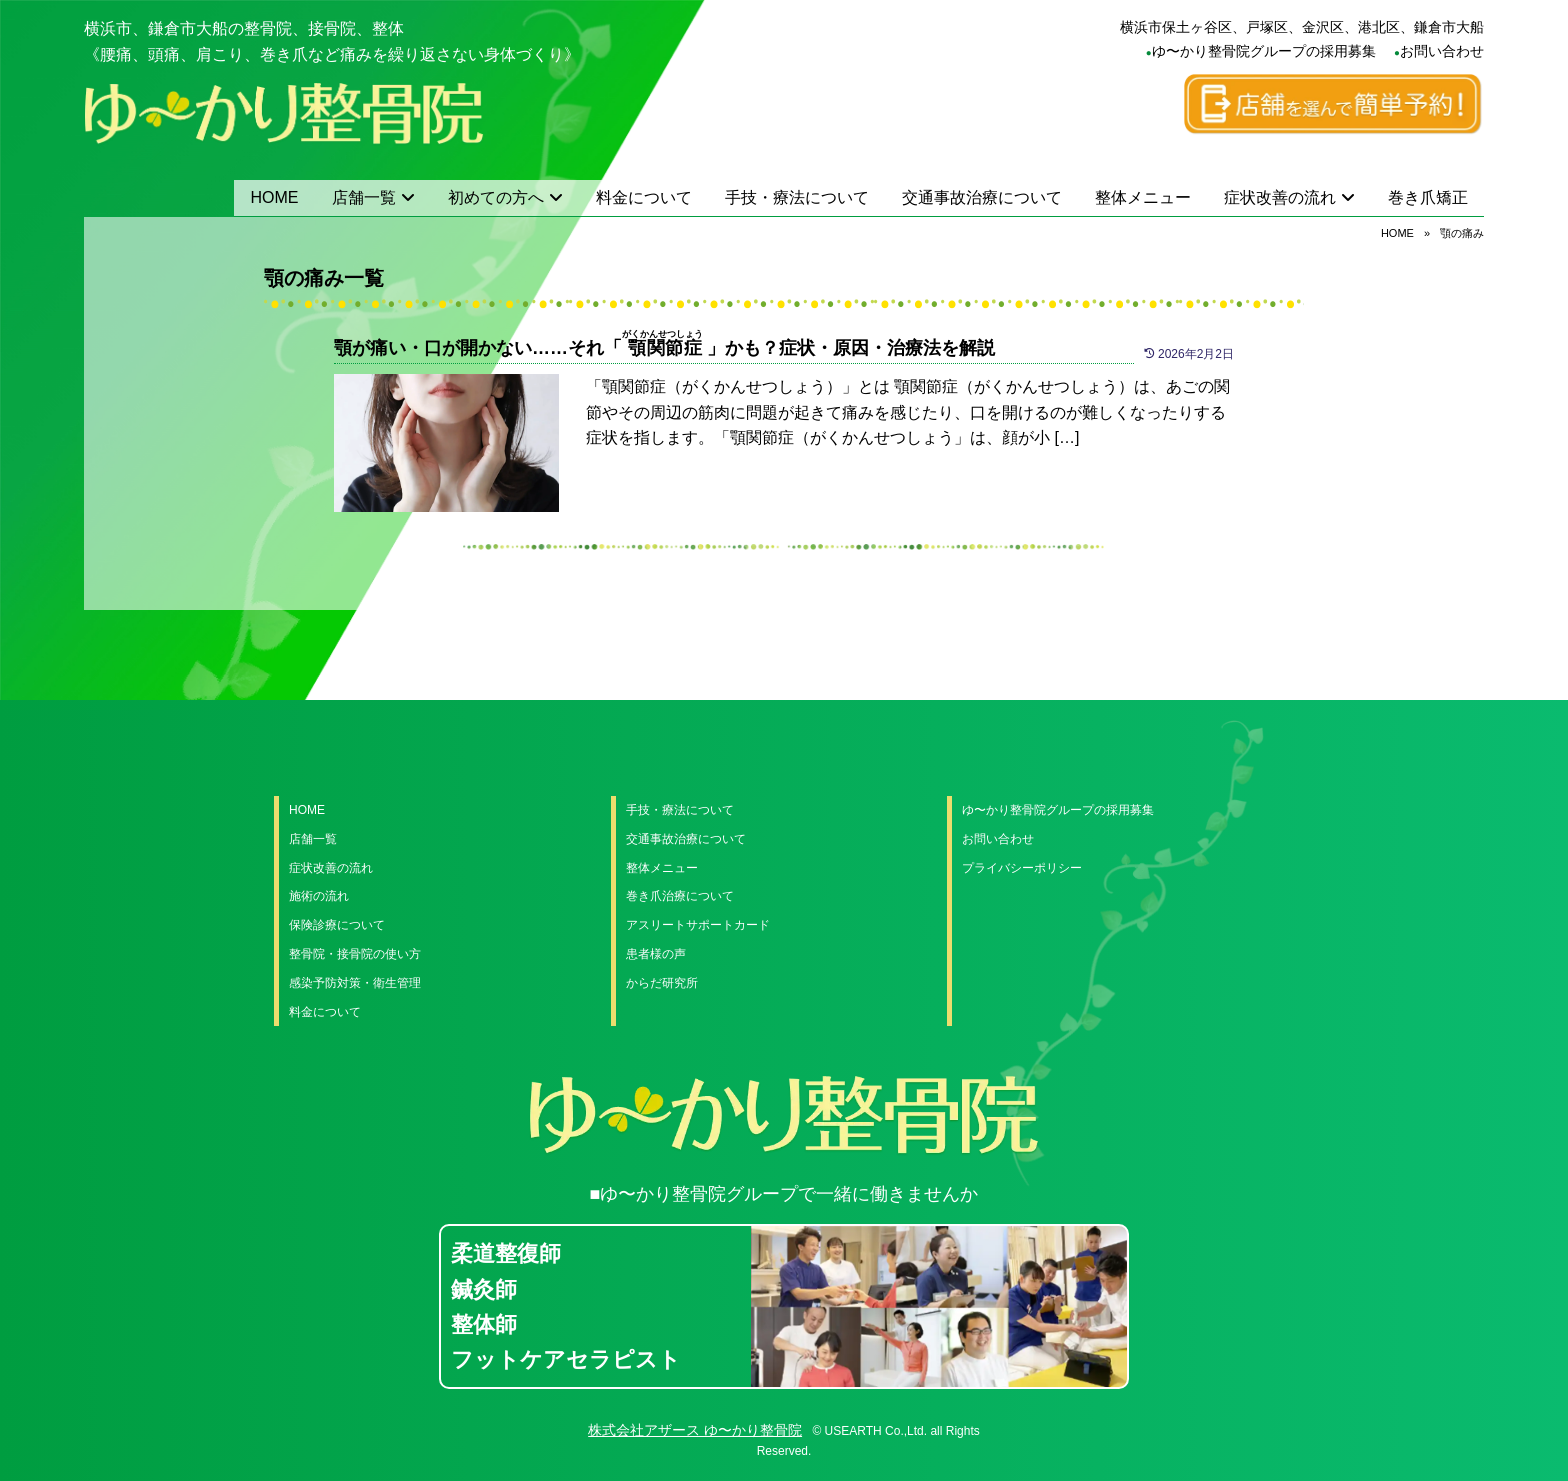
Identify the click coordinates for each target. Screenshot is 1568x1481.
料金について (644, 197)
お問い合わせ (1442, 51)
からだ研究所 (662, 983)
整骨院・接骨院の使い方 (355, 954)
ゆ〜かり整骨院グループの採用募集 (1264, 51)
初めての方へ (496, 197)
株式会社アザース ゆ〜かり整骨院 (695, 1430)
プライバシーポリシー (1022, 868)
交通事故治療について (982, 197)
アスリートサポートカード (698, 925)
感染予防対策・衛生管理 (355, 983)
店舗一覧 (364, 197)
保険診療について (337, 925)
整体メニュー (1143, 197)
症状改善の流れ (1280, 197)
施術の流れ (319, 896)
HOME (275, 197)
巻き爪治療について (680, 896)
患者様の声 (656, 954)
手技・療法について (797, 197)
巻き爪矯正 (1428, 197)
